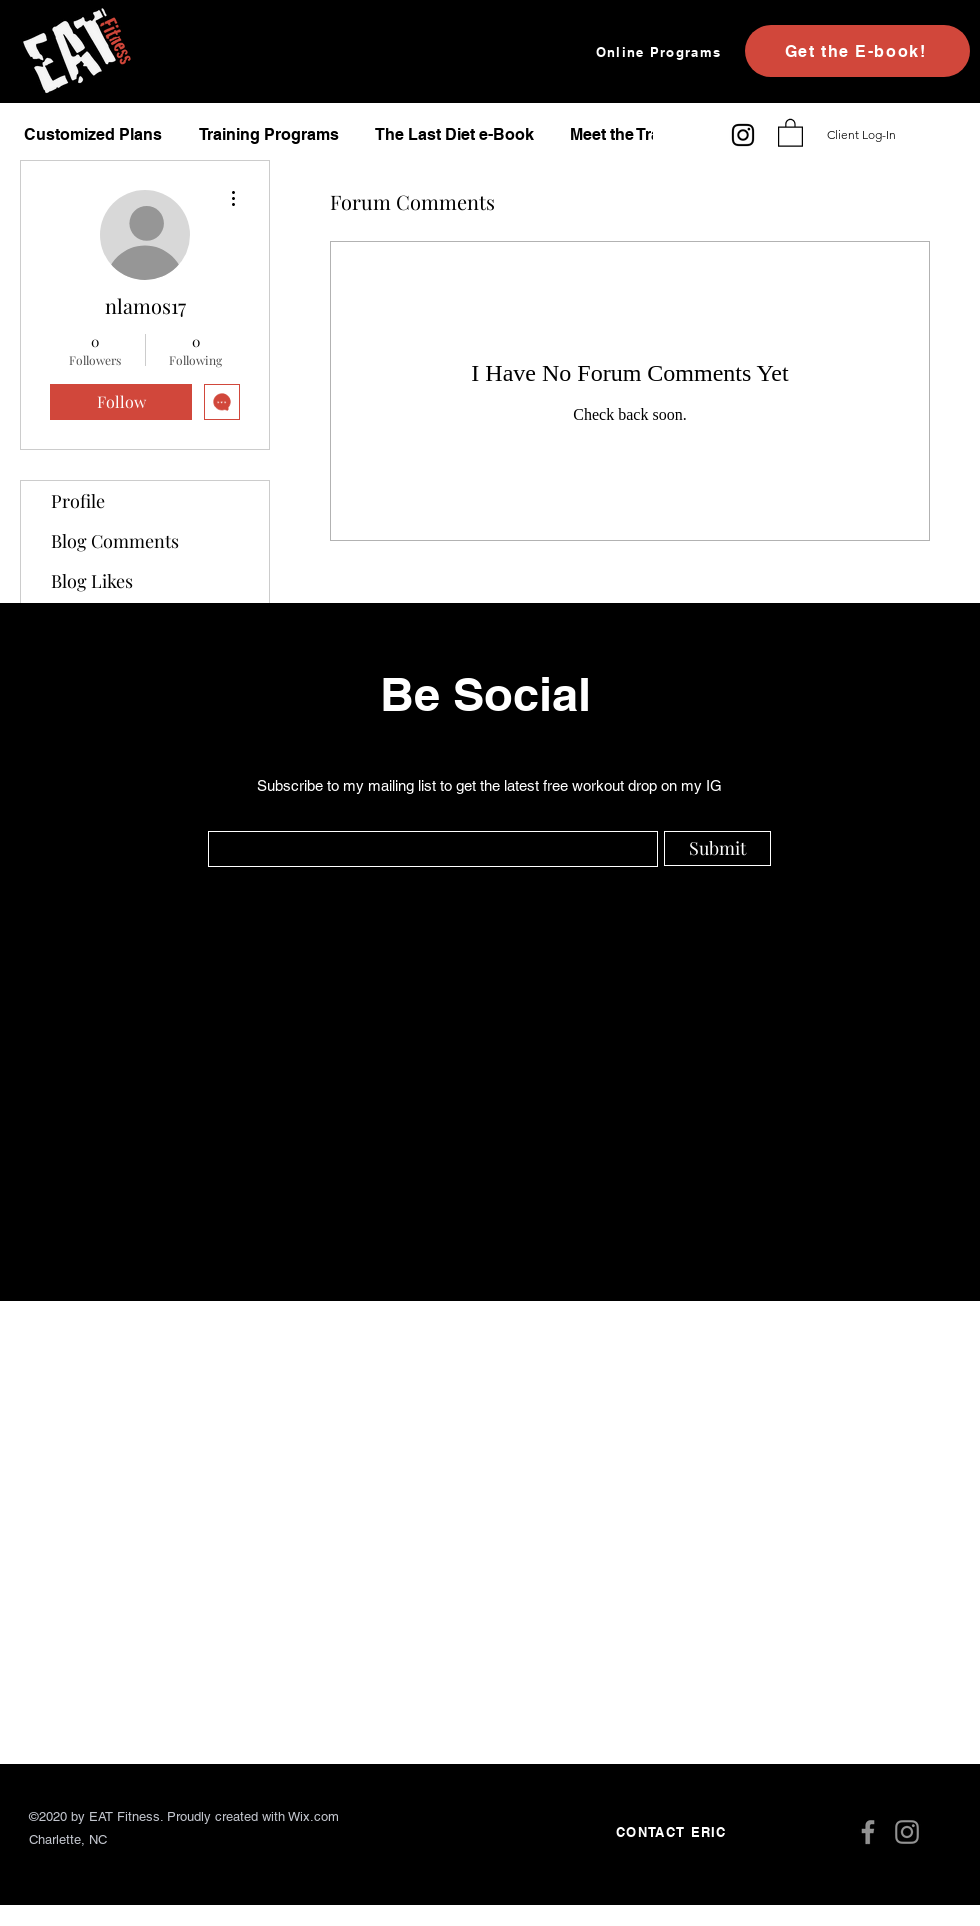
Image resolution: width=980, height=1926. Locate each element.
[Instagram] (743, 135)
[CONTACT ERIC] (673, 1831)
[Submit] (717, 848)
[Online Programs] (660, 51)
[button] (790, 132)
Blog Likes (92, 581)
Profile (78, 501)
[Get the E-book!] (857, 51)
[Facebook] (868, 1832)
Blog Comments (115, 541)
